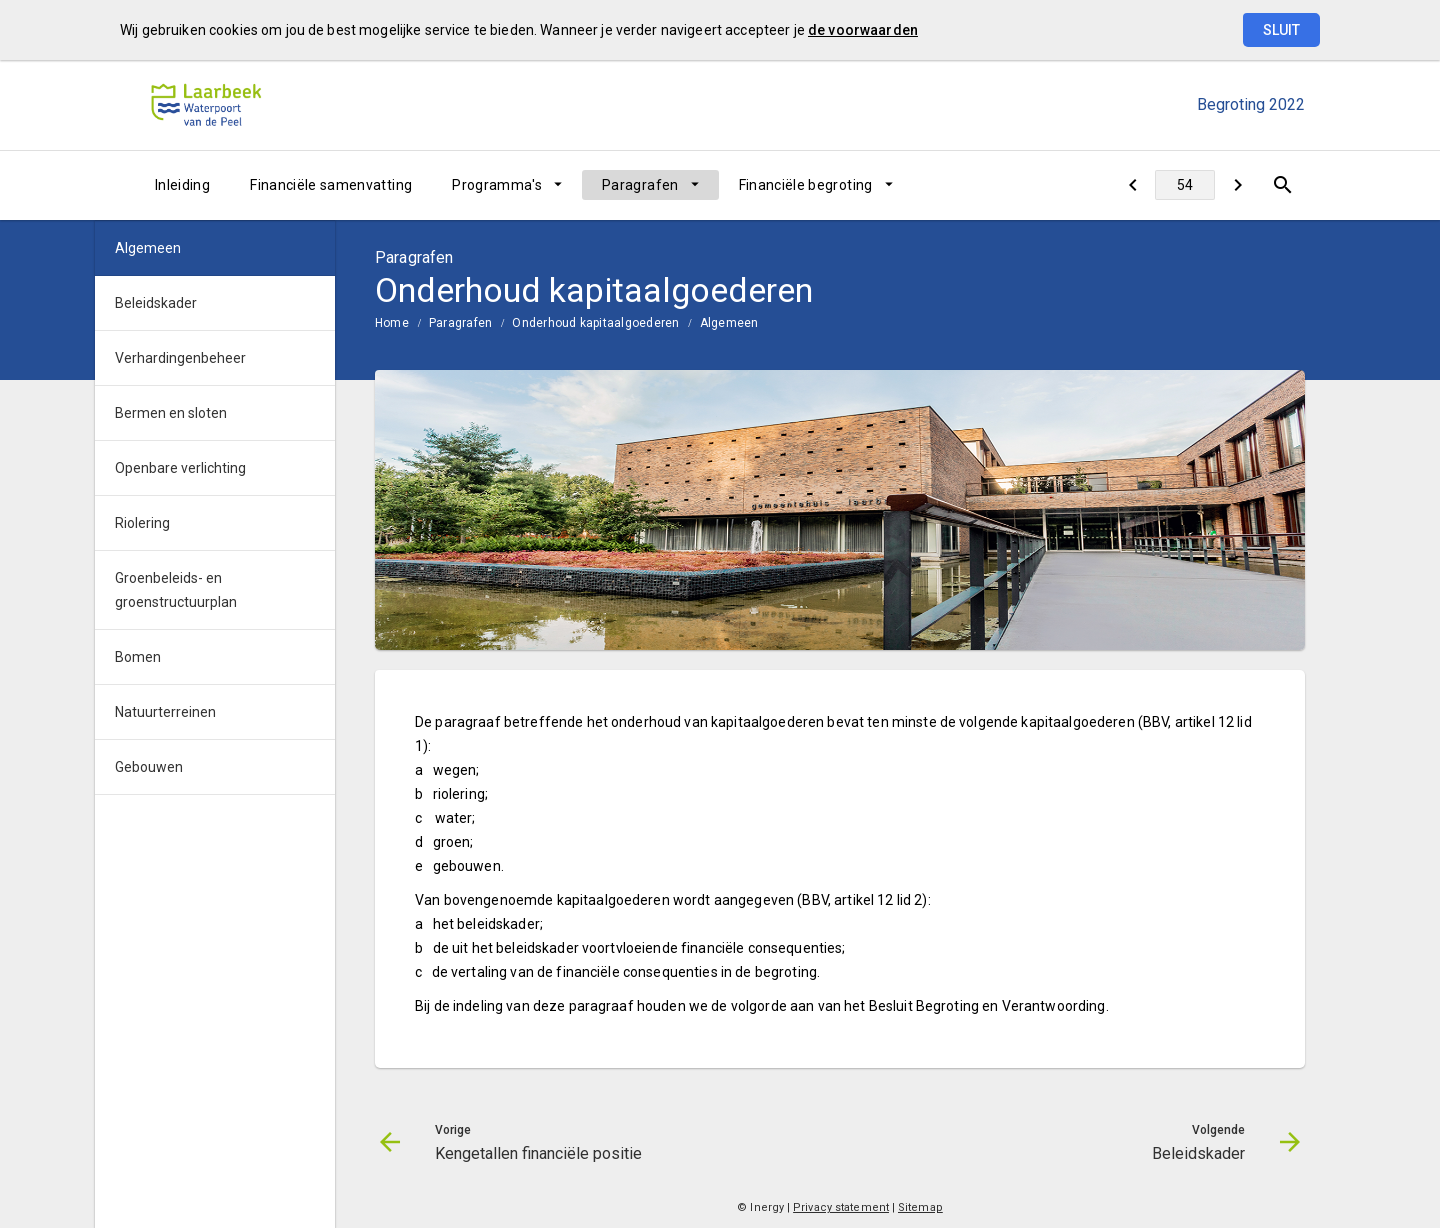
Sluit (1281, 30)
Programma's (497, 185)
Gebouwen (149, 767)
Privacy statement (841, 1207)
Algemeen (729, 323)
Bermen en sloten (171, 413)
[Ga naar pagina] (1185, 185)
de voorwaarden (863, 30)
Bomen (138, 657)
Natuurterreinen (165, 712)
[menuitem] (182, 185)
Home (392, 323)
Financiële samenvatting (331, 185)
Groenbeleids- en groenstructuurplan (176, 590)
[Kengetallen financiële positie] (1132, 185)
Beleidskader (156, 303)
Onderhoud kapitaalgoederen (595, 323)
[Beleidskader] (1237, 185)
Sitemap (920, 1207)
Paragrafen (640, 185)
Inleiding (182, 185)
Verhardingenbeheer (180, 358)
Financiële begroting (806, 185)
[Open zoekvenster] (1282, 185)
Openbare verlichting (180, 468)
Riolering (142, 523)
